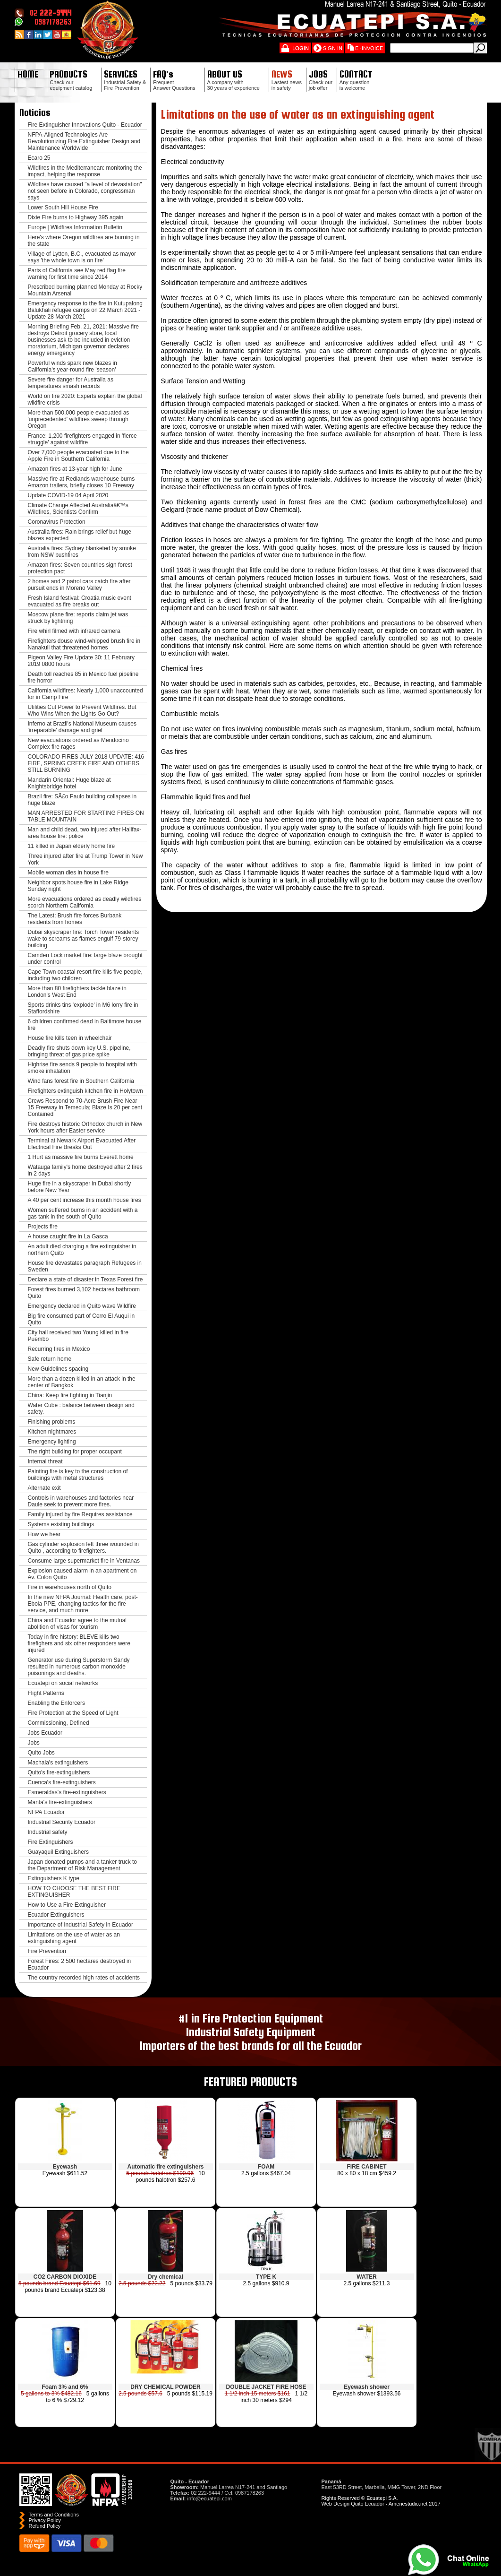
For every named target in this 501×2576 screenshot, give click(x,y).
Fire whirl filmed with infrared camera (74, 631)
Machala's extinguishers (58, 1762)
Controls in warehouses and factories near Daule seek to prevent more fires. (81, 1501)
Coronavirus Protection (56, 522)
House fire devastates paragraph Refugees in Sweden (85, 1266)
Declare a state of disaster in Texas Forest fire (85, 1279)
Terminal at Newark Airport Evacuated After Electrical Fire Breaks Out (82, 1143)
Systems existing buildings (61, 1524)
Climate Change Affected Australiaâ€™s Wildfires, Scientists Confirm (78, 508)
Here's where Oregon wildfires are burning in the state (84, 240)
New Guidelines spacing (58, 1369)
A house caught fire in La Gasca (68, 1236)
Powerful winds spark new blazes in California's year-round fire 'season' (72, 366)
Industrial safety (48, 1832)
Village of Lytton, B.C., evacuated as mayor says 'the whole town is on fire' (82, 257)
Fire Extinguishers (50, 1842)
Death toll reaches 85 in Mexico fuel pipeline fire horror (83, 677)
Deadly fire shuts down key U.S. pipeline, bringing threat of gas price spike (79, 1051)
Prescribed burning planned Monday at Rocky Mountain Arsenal (85, 290)
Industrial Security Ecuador (61, 1822)
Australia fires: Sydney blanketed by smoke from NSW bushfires (82, 551)
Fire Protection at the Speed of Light (73, 1713)
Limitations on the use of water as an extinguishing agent (74, 1938)
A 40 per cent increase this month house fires (84, 1200)
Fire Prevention (47, 1951)
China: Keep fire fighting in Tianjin (70, 1395)
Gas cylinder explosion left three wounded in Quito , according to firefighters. (83, 1547)
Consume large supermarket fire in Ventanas (84, 1560)
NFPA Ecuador (46, 1812)
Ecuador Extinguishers (56, 1914)
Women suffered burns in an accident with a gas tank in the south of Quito (83, 1213)
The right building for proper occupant (75, 1451)
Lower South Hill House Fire (63, 207)
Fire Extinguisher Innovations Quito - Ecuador (85, 124)
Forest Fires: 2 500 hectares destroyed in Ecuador (79, 1964)
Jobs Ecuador (45, 1732)
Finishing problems (52, 1421)
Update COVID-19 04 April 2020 (68, 495)
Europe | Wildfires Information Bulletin (75, 227)
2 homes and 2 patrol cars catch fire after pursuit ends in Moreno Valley (79, 584)
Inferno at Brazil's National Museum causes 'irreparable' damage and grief (82, 727)
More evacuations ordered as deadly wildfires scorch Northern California (85, 902)
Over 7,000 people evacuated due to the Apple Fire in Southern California (78, 455)
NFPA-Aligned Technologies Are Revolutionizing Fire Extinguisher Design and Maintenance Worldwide (84, 141)
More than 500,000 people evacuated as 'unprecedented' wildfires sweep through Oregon (78, 419)
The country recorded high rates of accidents (84, 1977)
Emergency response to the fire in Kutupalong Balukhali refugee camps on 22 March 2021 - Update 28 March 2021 (85, 310)
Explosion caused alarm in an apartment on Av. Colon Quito (82, 1574)
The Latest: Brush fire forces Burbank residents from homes (75, 918)
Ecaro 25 (39, 158)
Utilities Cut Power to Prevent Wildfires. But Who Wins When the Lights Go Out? (82, 710)
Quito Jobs (41, 1752)
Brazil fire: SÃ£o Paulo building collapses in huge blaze (82, 799)
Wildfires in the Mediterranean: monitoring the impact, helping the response (85, 171)
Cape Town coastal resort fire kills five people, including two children (85, 975)
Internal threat (45, 1461)
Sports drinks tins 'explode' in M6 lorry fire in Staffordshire (83, 1008)
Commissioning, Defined (58, 1723)
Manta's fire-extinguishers (60, 1802)
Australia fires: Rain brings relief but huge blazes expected (79, 535)
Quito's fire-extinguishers (59, 1772)
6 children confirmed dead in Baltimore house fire (85, 1024)
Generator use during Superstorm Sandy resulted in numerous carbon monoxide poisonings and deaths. (79, 1667)
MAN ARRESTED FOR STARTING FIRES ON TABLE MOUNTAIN (86, 816)
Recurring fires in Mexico (59, 1349)
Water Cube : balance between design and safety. (81, 1408)
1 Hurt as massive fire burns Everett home (81, 1157)
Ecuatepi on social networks (63, 1683)
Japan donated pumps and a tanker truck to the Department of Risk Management (82, 1865)
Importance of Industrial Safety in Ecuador (80, 1924)
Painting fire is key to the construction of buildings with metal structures (78, 1474)
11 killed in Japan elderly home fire (71, 846)
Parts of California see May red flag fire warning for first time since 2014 (77, 273)
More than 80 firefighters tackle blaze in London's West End (77, 991)
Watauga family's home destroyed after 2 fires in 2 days (85, 1170)
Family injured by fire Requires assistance (80, 1514)
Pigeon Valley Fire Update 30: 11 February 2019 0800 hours (81, 660)
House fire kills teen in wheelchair (70, 1038)
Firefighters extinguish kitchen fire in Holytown (85, 1091)
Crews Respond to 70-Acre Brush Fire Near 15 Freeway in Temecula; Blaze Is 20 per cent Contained (85, 1107)
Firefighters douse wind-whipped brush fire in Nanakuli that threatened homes (84, 644)
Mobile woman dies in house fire (68, 872)
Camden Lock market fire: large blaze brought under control (85, 958)
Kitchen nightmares (52, 1431)
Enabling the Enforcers (56, 1703)
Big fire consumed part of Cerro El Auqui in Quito (81, 1319)
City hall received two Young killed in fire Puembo (78, 1335)
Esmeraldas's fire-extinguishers (67, 1792)
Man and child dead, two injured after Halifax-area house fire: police (85, 832)
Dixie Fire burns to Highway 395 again (76, 217)
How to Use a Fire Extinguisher (67, 1905)
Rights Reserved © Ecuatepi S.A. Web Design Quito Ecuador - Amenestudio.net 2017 (381, 2501)
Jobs (34, 1742)
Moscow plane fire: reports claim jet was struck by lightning (78, 617)
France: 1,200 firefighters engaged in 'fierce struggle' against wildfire (82, 439)
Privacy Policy (45, 2520)
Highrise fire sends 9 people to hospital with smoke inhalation (82, 1067)
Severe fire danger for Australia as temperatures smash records (70, 382)
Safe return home (50, 1359)
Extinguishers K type (53, 1878)
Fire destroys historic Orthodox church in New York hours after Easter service (85, 1127)
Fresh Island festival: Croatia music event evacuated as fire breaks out (79, 601)
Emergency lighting (52, 1441)
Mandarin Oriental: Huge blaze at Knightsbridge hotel (69, 783)
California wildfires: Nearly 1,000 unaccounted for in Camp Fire (85, 693)
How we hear (44, 1534)
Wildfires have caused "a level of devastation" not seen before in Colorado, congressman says (85, 191)
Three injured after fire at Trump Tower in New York (85, 859)
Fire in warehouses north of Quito (69, 1587)
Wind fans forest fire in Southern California (81, 1081)
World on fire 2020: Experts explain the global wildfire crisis (85, 399)
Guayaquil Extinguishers (58, 1852)
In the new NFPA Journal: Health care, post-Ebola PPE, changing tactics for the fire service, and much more (83, 1604)
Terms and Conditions (54, 2514)
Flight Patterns (46, 1693)
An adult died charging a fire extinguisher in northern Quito (82, 1249)
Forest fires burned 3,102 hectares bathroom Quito (84, 1292)
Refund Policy (45, 2526)
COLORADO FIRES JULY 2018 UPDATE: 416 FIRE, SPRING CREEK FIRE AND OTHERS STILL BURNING (86, 763)
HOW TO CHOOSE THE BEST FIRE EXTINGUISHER (74, 1891)
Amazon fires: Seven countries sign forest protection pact (80, 568)
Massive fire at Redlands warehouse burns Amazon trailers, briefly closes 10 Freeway (81, 482)
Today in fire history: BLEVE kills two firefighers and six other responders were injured (79, 1643)
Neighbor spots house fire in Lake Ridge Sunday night (78, 885)
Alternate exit (44, 1488)
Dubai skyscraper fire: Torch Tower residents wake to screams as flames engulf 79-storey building (83, 939)
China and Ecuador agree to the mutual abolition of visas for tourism (77, 1623)
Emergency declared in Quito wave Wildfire (82, 1306)
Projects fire (43, 1226)
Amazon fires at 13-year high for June (75, 469)
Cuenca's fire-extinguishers (62, 1782)
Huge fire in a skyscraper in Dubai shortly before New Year (79, 1186)
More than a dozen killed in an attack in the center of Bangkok (82, 1382)
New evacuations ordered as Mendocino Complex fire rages (78, 743)
